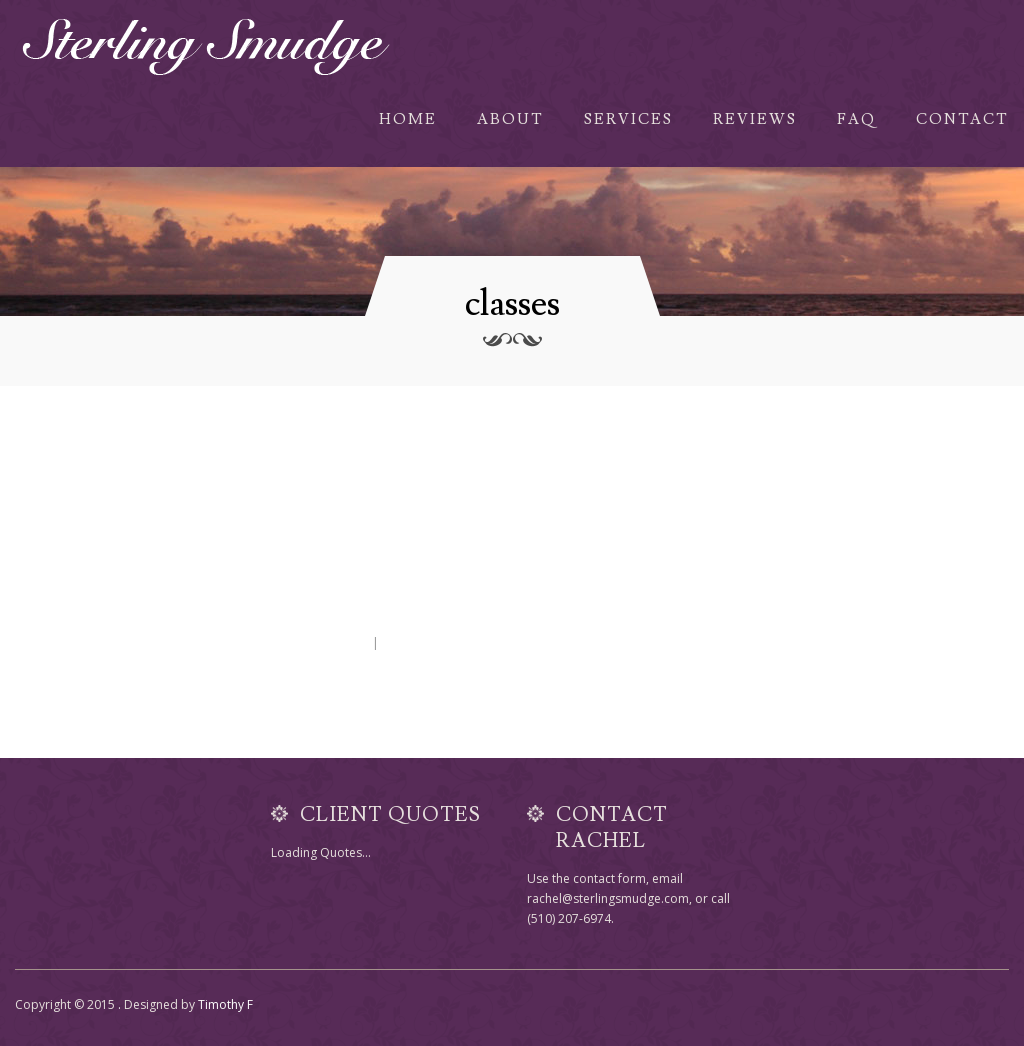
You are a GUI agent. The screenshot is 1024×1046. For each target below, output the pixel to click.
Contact (962, 119)
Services (628, 119)
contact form (609, 878)
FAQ (856, 119)
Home (408, 119)
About (510, 119)
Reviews (755, 119)
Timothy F (225, 1004)
